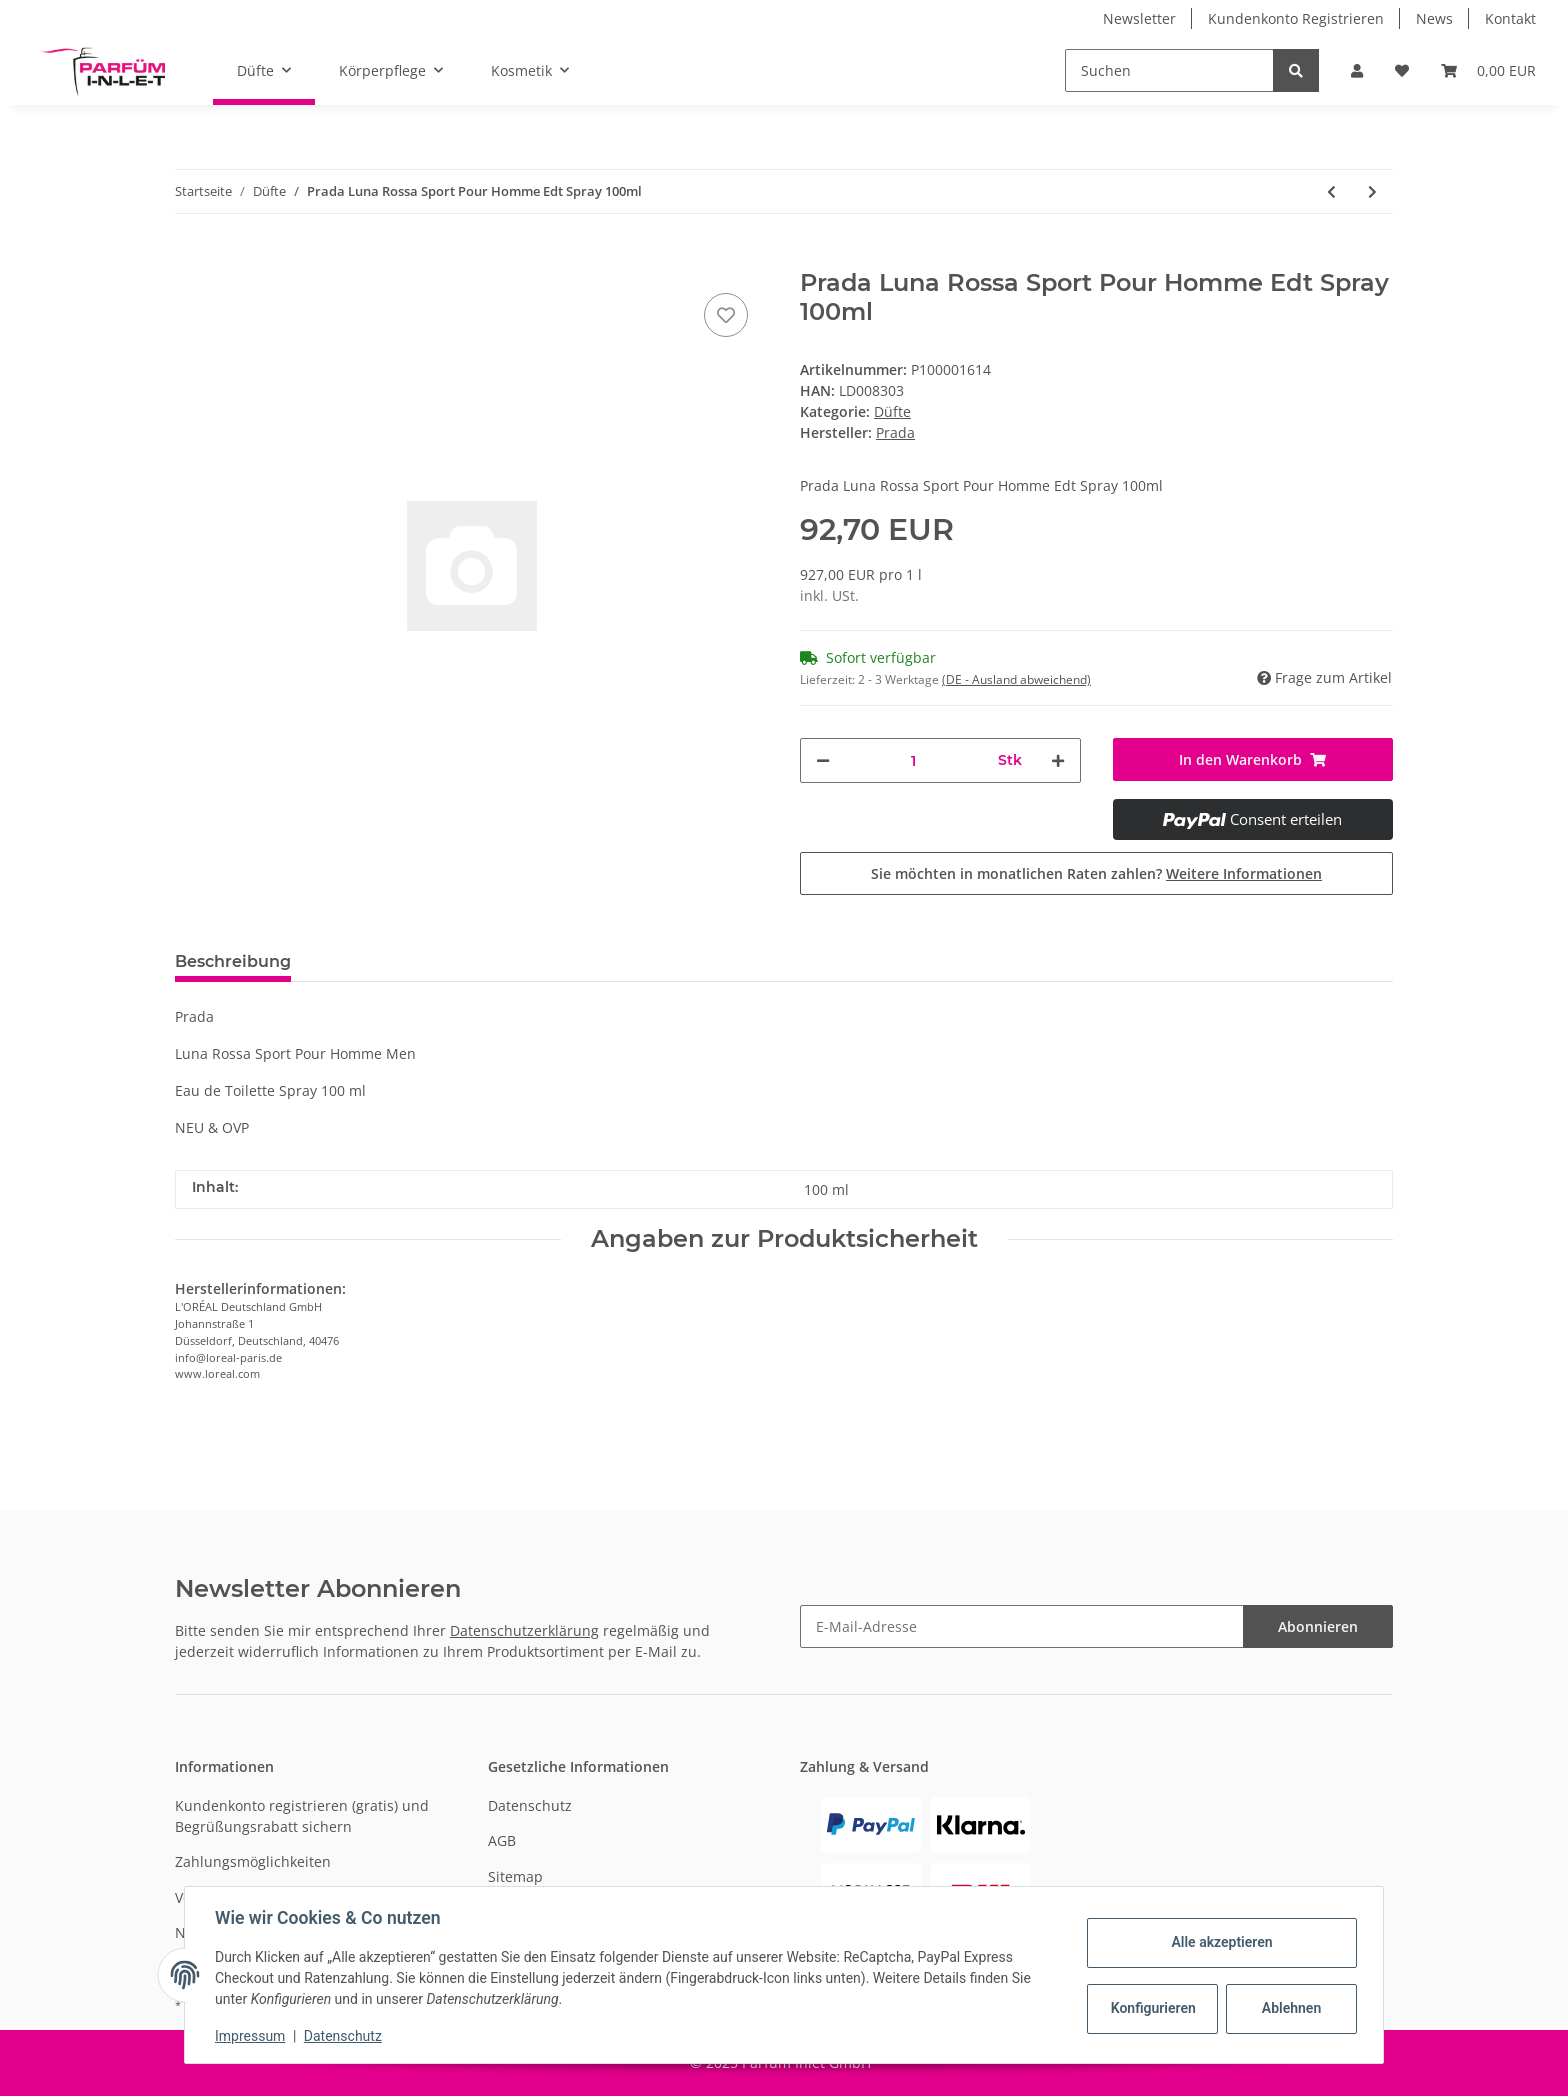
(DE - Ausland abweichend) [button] (1016, 679)
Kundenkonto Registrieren (1296, 18)
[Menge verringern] (823, 760)
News (1434, 18)
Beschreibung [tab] (233, 961)
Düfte (892, 411)
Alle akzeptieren (1219, 1942)
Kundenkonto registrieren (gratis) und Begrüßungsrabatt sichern (302, 1816)
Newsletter (1139, 18)
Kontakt (1510, 18)
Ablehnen (1289, 2008)
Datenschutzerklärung (524, 1630)
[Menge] (914, 760)
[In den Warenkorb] (191, 258)
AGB (502, 1840)
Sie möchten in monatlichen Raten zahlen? (1096, 873)
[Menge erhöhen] (1058, 760)
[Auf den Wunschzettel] (726, 315)
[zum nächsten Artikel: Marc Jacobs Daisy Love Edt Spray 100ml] (1372, 191)
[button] (1357, 70)
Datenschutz (530, 1805)
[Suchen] (1169, 70)
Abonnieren (1318, 1626)
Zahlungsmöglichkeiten (253, 1861)
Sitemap (515, 1876)
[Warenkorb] (1488, 70)
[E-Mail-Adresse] (1022, 1626)
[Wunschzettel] (1402, 70)
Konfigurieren (1152, 2008)
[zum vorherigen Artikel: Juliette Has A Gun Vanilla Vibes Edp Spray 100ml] (1331, 191)
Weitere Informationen (1244, 873)
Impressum (252, 2036)
